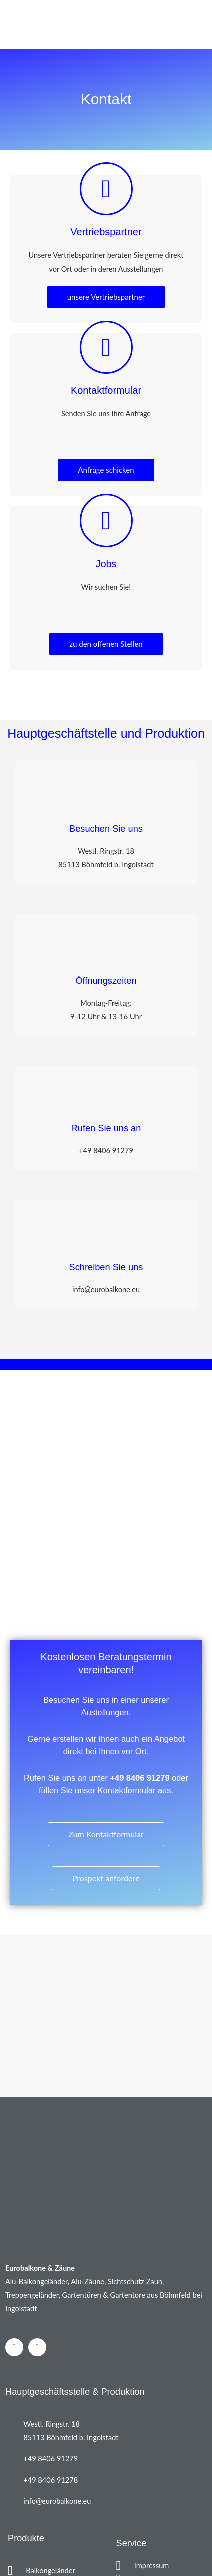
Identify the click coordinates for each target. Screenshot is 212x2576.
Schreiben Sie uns (106, 1267)
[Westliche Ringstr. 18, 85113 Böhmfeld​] (106, 1490)
